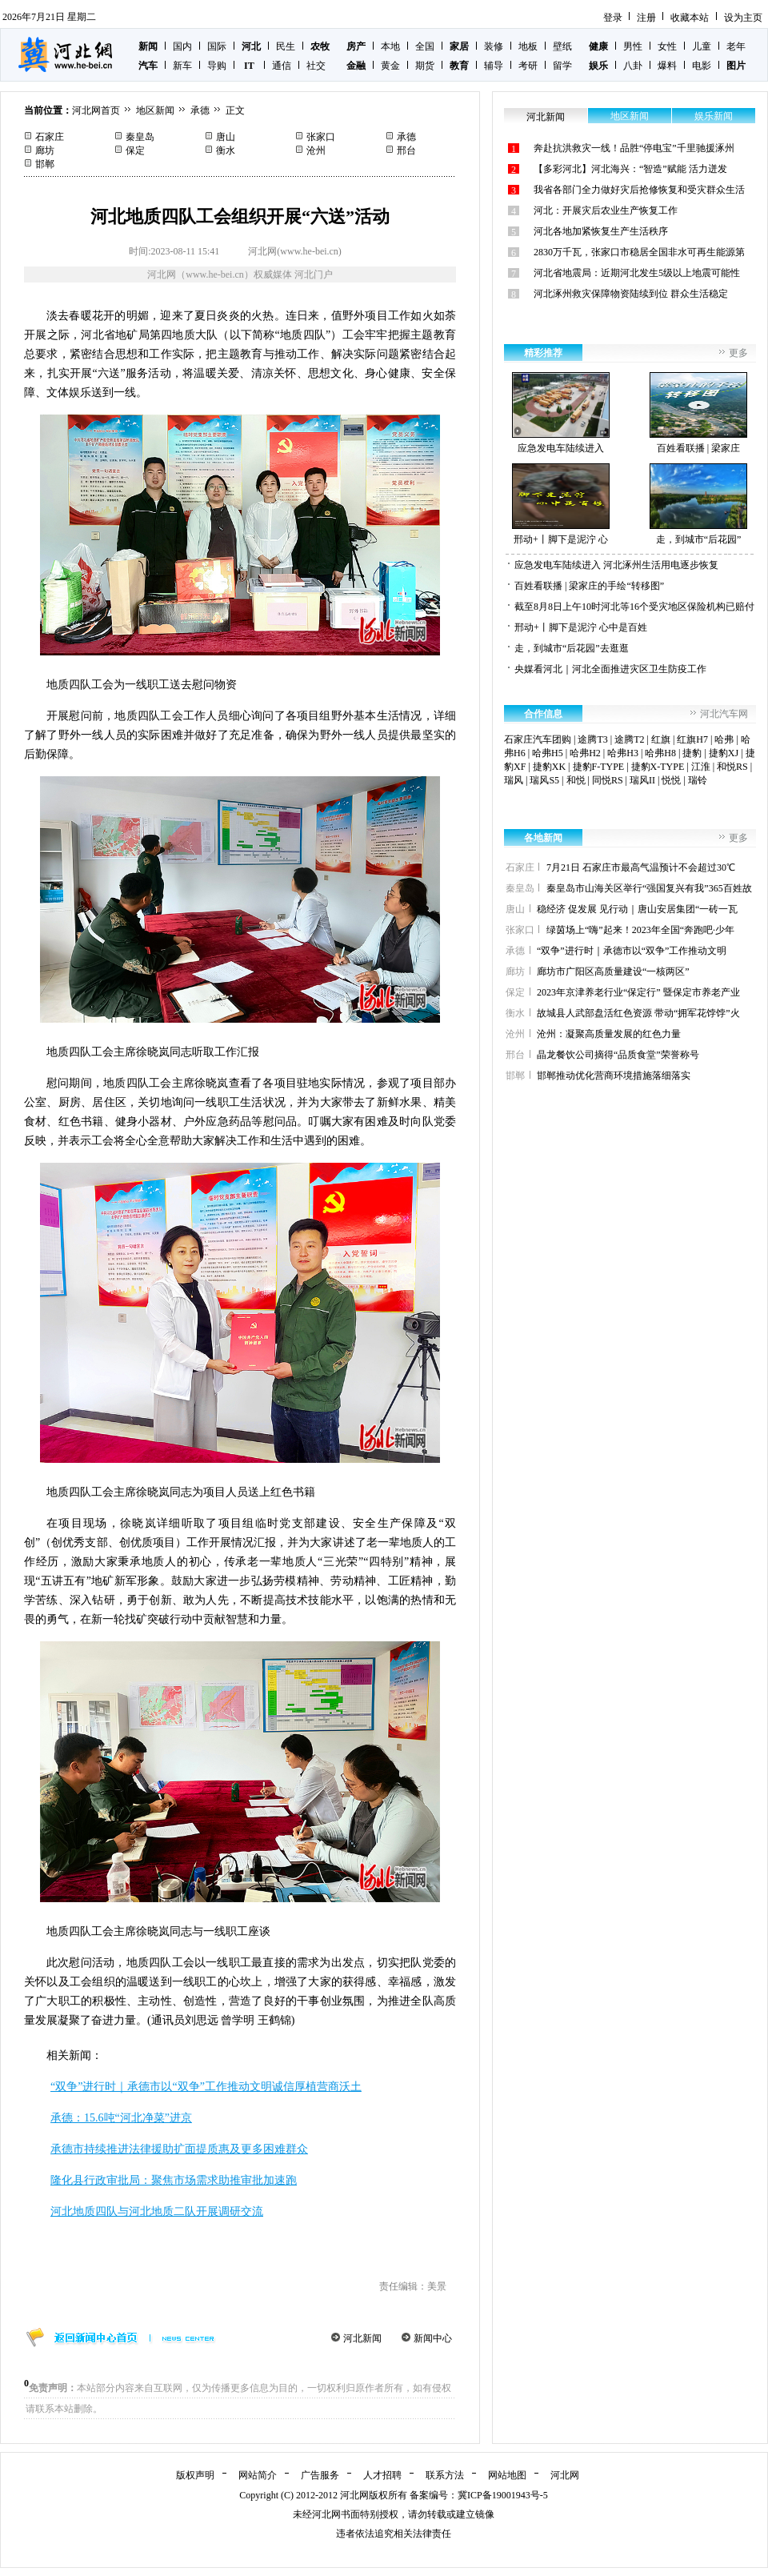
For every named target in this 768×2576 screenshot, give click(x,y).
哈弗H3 (622, 753)
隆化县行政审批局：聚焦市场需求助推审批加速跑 (173, 2180)
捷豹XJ (723, 753)
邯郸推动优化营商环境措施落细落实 (613, 1075)
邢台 (406, 150)
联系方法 (445, 2475)
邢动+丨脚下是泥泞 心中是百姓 (580, 627)
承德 (200, 110)
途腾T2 (629, 739)
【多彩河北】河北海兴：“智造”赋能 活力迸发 (630, 168)
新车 (182, 65)
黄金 (390, 65)
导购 (216, 65)
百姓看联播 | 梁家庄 (698, 413)
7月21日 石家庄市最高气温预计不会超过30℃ (640, 867)
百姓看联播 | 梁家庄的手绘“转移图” (589, 585)
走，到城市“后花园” (698, 504)
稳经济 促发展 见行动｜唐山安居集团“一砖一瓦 (637, 909)
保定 (135, 150)
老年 (736, 46)
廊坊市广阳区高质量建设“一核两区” (613, 971)
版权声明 (195, 2475)
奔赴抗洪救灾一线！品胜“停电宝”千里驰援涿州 (634, 148)
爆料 (667, 65)
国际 (216, 46)
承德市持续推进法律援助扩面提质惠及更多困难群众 (179, 2149)
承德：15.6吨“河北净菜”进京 (121, 2118)
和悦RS (732, 766)
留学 (562, 65)
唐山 (225, 136)
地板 (528, 46)
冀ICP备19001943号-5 (503, 2495)
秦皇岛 (140, 136)
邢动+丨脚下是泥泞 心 (561, 504)
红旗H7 (692, 739)
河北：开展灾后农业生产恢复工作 (606, 210)
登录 (612, 17)
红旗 (660, 739)
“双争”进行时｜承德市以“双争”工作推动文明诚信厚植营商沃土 (206, 2087)
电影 (701, 65)
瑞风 (513, 780)
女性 (667, 46)
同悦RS (607, 780)
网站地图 (507, 2475)
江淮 (700, 766)
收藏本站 (689, 17)
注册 (646, 17)
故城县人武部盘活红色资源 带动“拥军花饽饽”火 (638, 1013)
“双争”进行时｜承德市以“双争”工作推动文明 (631, 950)
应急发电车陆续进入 (561, 413)
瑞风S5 (544, 780)
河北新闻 (362, 2338)
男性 (632, 46)
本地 (390, 46)
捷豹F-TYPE (599, 766)
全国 (424, 46)
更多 (738, 353)
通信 (281, 65)
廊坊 (44, 150)
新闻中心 (433, 2338)
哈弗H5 (547, 753)
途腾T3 (592, 739)
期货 (424, 65)
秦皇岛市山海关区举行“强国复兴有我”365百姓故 (649, 888)
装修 (493, 46)
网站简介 (257, 2475)
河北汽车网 (724, 713)
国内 (182, 46)
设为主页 (743, 17)
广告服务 (320, 2475)
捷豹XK (549, 766)
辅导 (493, 65)
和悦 (576, 780)
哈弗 (724, 739)
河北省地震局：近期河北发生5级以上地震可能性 (637, 272)
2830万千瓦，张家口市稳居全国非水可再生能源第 (639, 252)
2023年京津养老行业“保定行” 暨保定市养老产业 (638, 992)
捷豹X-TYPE (658, 766)
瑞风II (642, 780)
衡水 (225, 150)
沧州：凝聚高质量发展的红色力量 (609, 1034)
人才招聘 (382, 2475)
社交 (316, 65)
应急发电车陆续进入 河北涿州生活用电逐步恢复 (616, 565)
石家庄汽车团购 (537, 739)
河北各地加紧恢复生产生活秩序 (601, 231)
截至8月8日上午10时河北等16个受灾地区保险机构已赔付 (634, 606)
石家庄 (49, 136)
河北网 (564, 2475)
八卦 (632, 65)
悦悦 (671, 780)
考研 (528, 65)
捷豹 (692, 753)
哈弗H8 (660, 753)
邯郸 (44, 164)
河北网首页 (96, 110)
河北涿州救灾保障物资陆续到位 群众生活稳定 (631, 293)
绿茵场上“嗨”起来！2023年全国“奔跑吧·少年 (640, 929)
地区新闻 (155, 110)
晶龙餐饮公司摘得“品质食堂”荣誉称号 (618, 1054)
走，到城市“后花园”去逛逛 (571, 648)
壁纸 (562, 46)
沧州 (316, 150)
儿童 (701, 46)
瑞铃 (697, 780)
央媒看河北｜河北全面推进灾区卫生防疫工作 (610, 669)
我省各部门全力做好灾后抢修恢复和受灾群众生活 (639, 189)
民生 (285, 46)
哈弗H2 (585, 753)
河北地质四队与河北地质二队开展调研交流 (156, 2211)
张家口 (320, 136)
